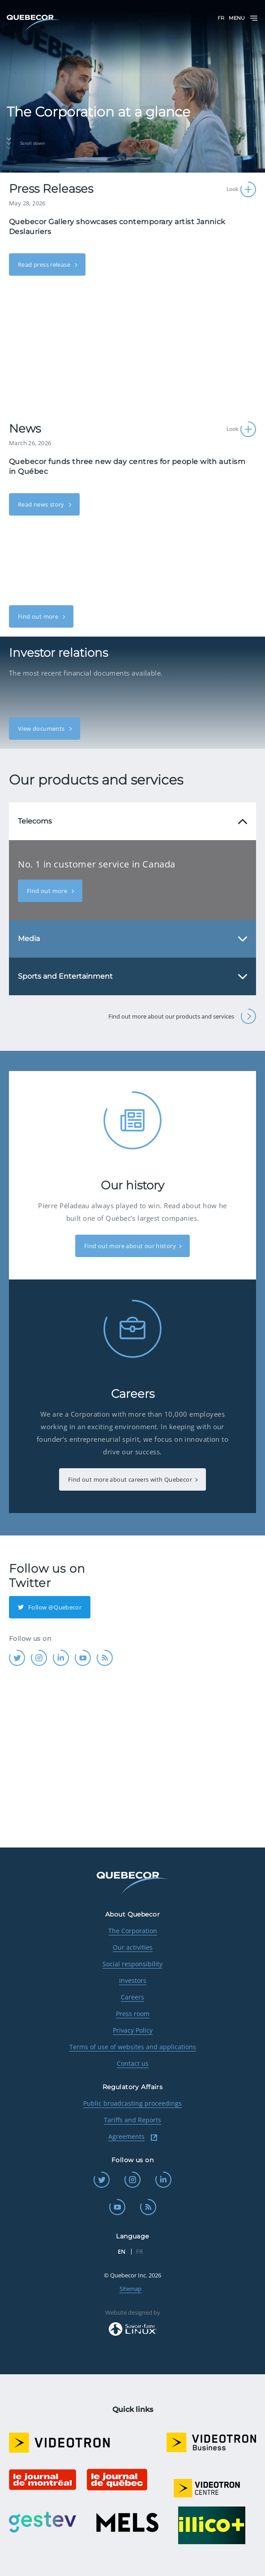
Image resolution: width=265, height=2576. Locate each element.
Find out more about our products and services (182, 1016)
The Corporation (132, 1930)
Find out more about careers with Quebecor (130, 1479)
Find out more (39, 616)
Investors (132, 1980)
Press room (133, 2013)
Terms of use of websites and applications (132, 2047)
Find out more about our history (130, 1246)
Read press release (45, 264)
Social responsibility (132, 1964)
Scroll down (26, 143)
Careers (132, 1997)
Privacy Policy (133, 2030)
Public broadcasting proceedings (132, 2103)
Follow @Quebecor (49, 1607)
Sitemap (130, 2289)
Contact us (133, 2063)
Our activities (133, 1947)
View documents (42, 728)
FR (221, 18)
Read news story (42, 504)
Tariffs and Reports (132, 2120)
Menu (243, 18)
